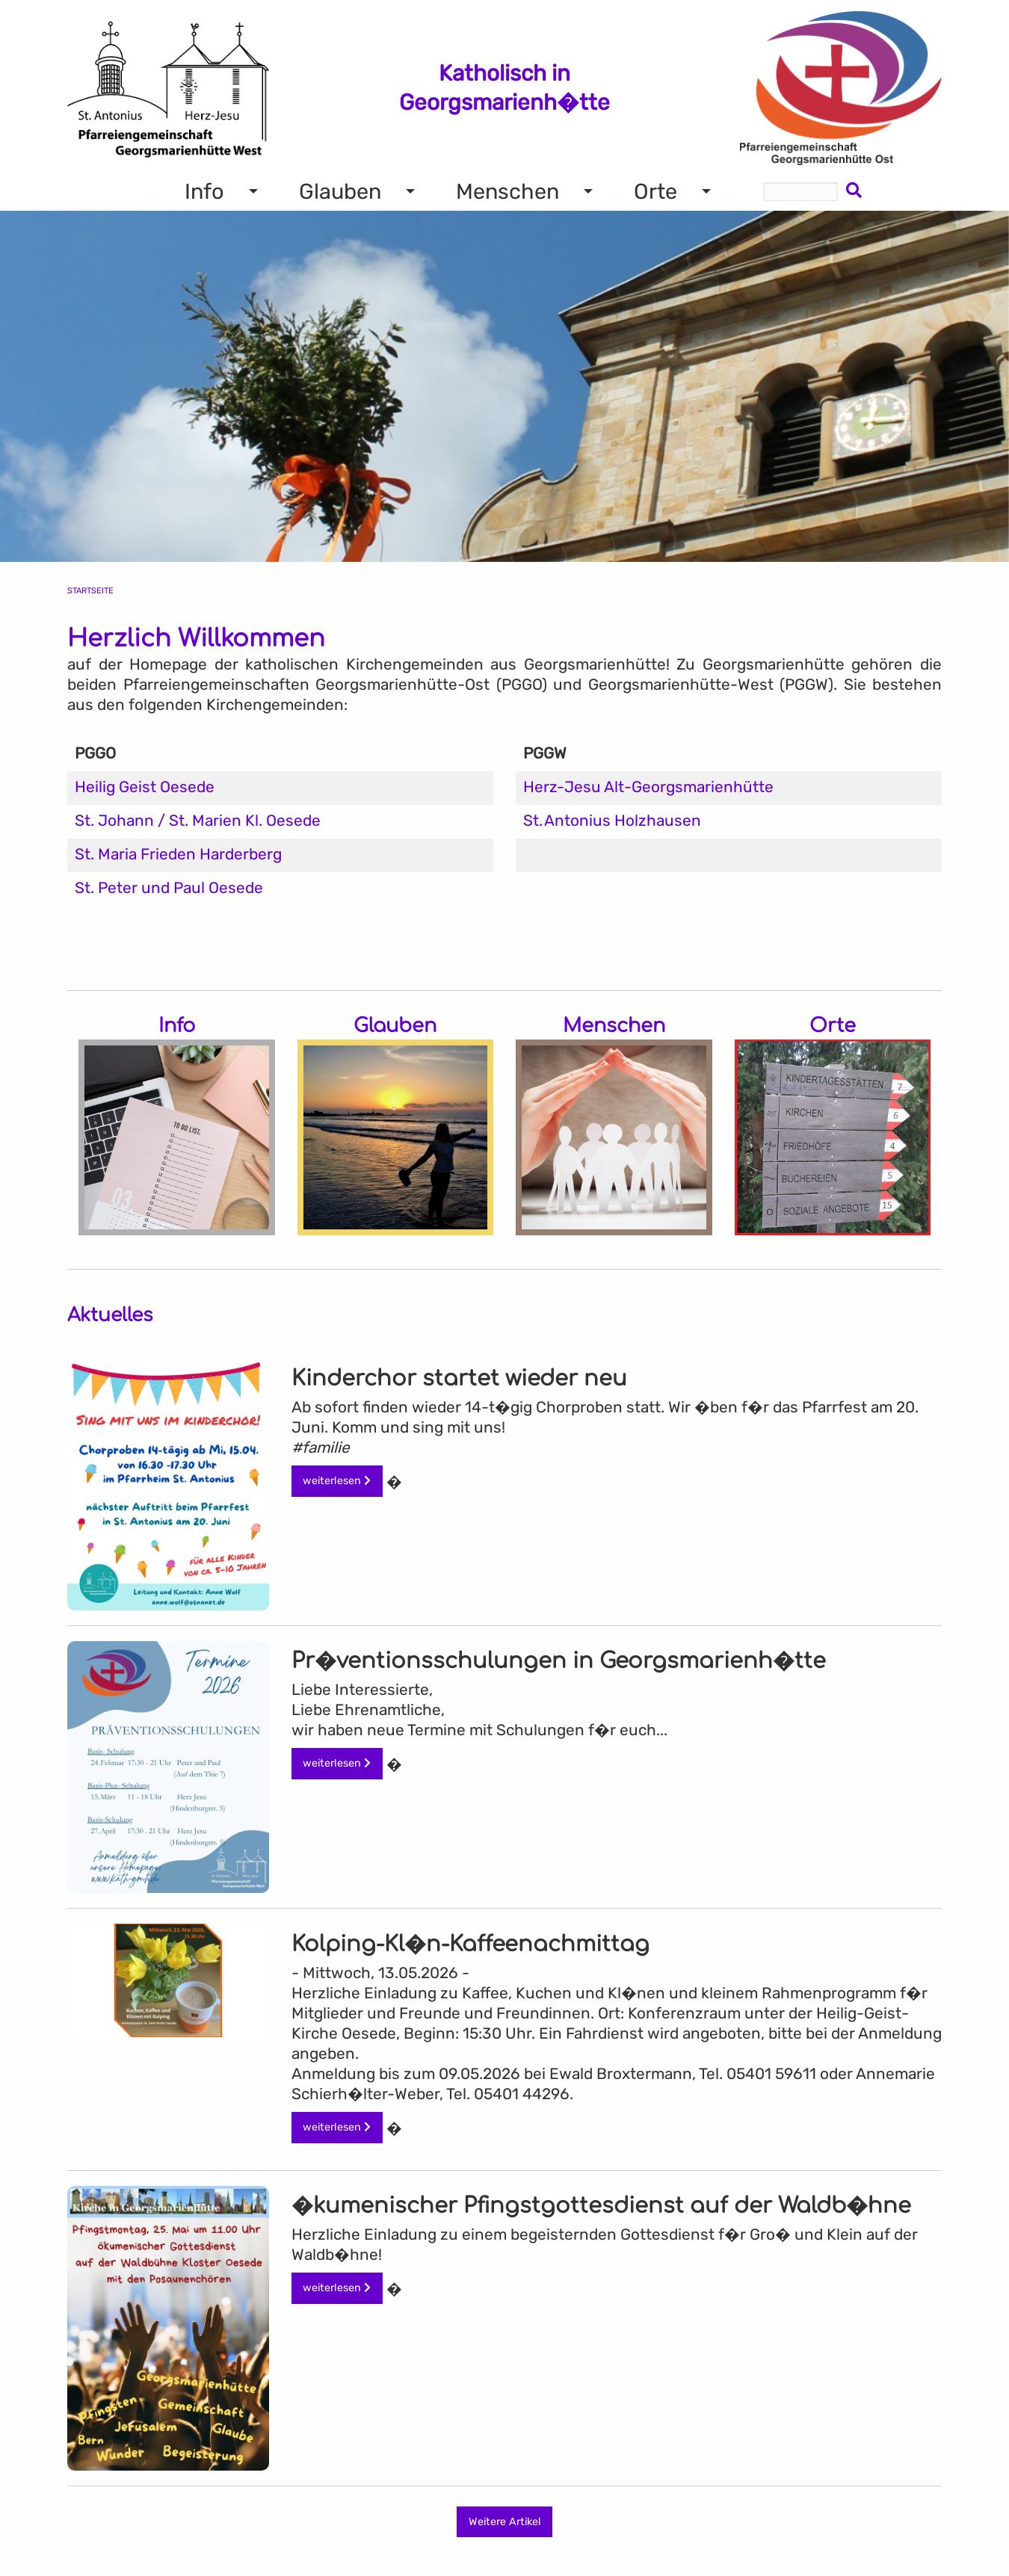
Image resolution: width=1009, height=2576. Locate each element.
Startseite (90, 591)
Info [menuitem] (204, 191)
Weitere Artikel (505, 2521)
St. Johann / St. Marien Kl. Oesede (198, 821)
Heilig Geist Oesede (145, 787)
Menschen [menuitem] (507, 191)
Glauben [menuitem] (340, 191)
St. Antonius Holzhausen (612, 821)
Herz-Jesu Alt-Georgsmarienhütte (648, 787)
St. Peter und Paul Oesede (169, 888)
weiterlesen (337, 1480)
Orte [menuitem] (655, 191)
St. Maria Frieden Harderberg (178, 854)
